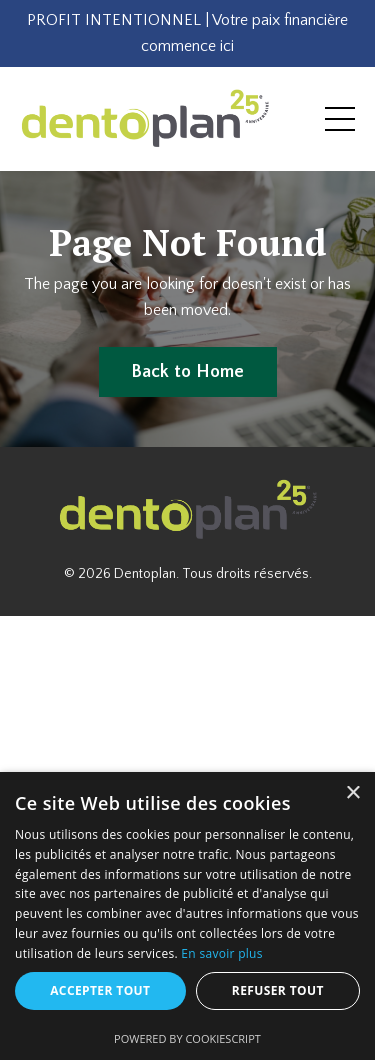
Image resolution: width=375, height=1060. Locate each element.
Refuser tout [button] (278, 990)
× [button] (352, 793)
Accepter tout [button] (100, 990)
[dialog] (187, 916)
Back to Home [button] (188, 372)
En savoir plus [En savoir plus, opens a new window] (221, 953)
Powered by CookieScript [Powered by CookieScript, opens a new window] (187, 1038)
